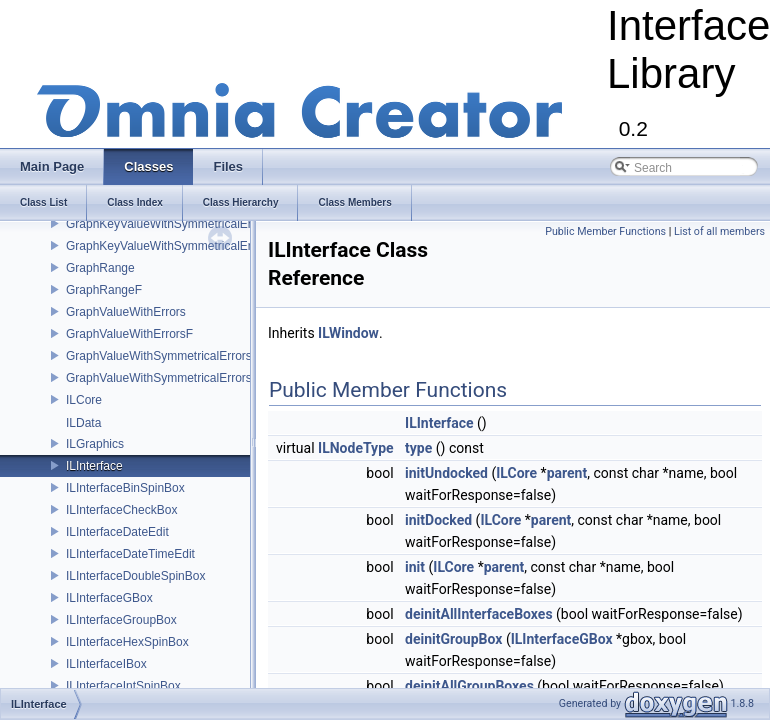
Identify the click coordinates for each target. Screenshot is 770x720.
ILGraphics (95, 444)
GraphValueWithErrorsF (129, 334)
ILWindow (348, 333)
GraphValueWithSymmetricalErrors (159, 356)
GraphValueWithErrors (126, 312)
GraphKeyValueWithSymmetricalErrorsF (173, 246)
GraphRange (100, 268)
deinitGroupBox (453, 639)
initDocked (438, 520)
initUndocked (446, 473)
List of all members (719, 231)
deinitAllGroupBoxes (469, 686)
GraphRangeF (104, 290)
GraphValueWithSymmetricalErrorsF (162, 378)
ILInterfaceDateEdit (117, 532)
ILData (83, 423)
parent (567, 473)
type (418, 448)
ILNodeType (356, 448)
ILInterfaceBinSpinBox (125, 488)
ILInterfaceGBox (109, 598)
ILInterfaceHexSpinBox (127, 642)
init (415, 567)
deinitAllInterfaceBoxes (479, 614)
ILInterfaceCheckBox (121, 510)
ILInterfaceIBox (106, 664)
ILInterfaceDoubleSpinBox (135, 576)
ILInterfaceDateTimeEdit (130, 554)
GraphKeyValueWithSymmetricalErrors (169, 224)
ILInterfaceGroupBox (121, 620)
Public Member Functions (605, 231)
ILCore (84, 400)
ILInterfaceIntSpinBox (123, 686)
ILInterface (94, 466)
